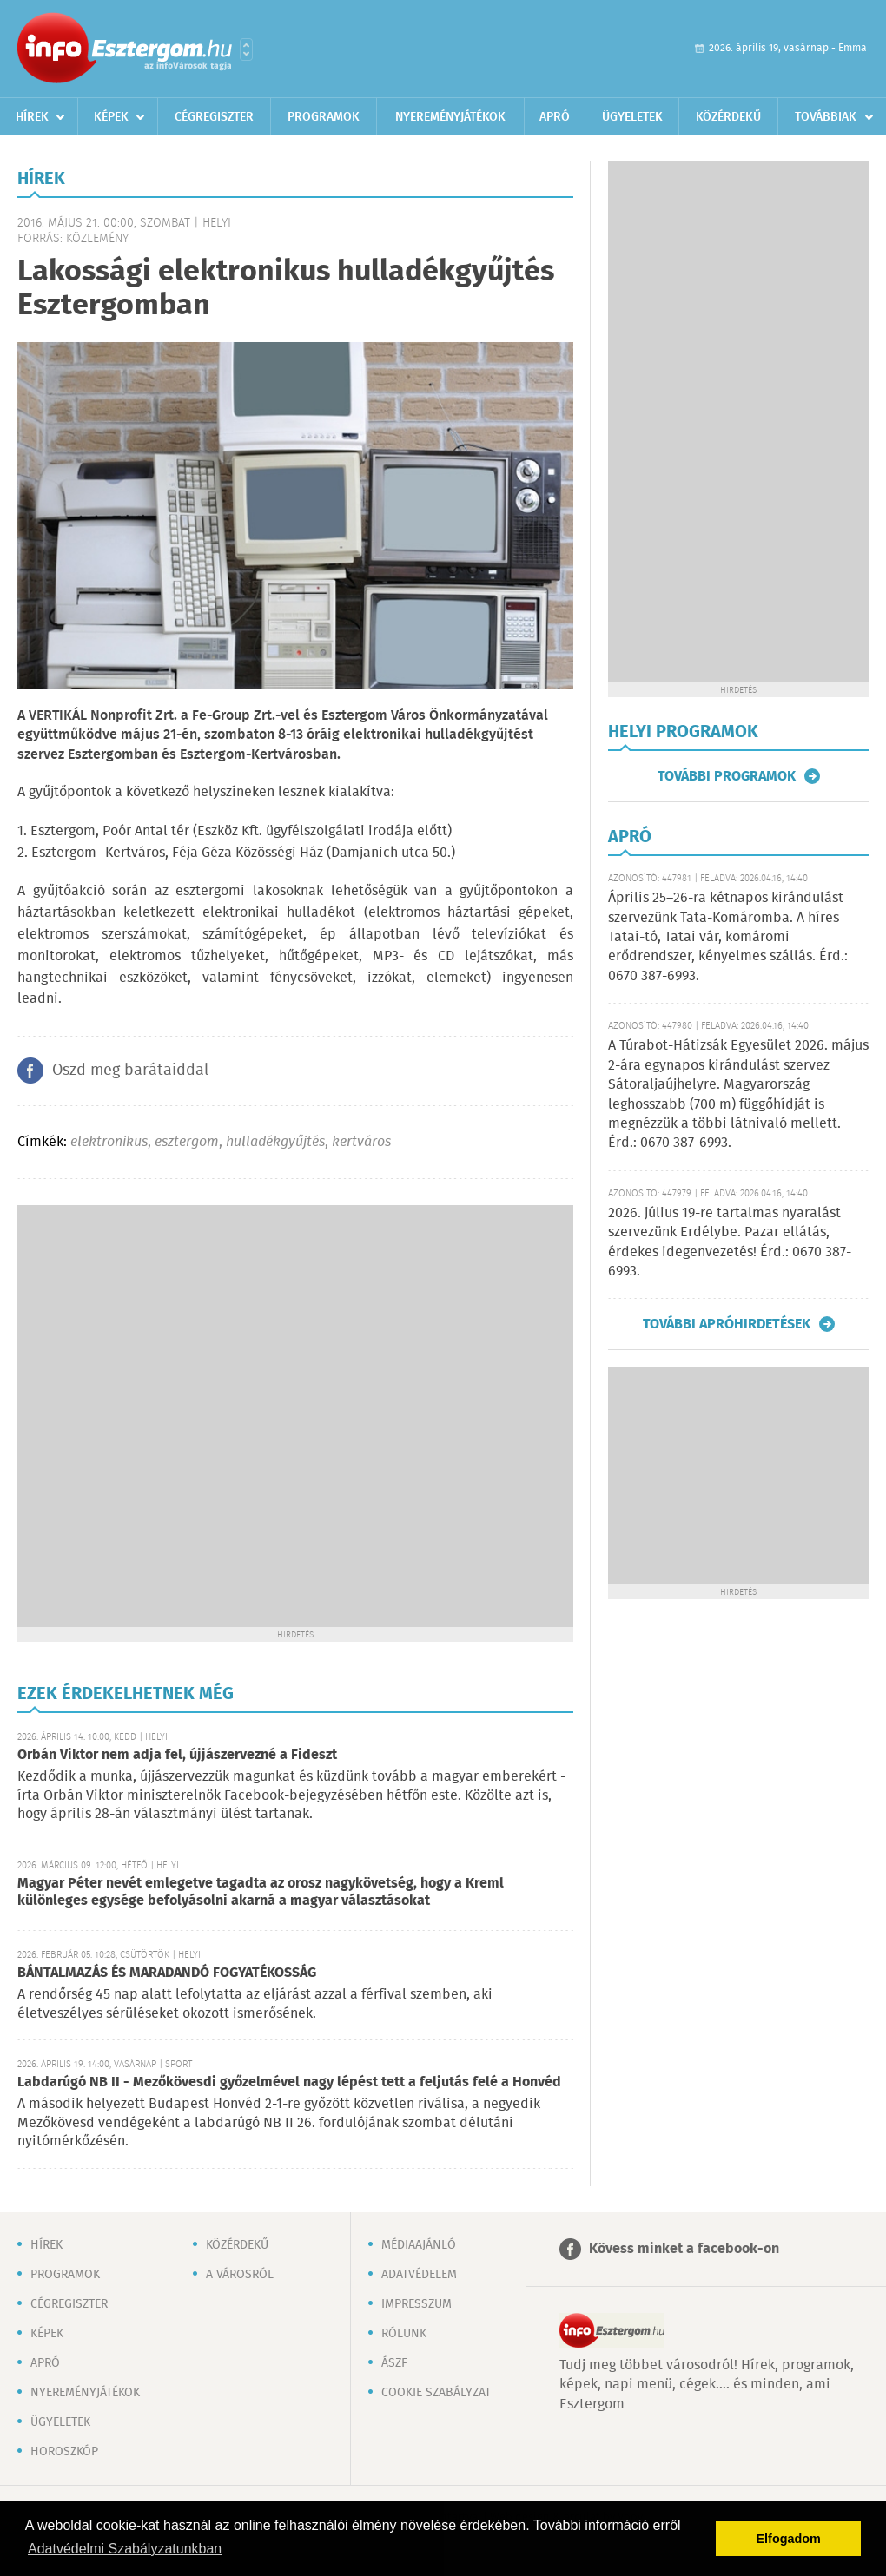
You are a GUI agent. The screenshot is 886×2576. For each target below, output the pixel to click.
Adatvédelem (419, 2274)
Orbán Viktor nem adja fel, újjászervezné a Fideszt (177, 1755)
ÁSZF (394, 2363)
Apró (554, 117)
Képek (111, 117)
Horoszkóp (64, 2451)
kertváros (361, 1142)
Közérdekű (728, 117)
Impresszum (416, 2304)
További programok (727, 776)
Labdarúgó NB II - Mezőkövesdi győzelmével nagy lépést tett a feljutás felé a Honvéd (289, 2082)
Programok (324, 117)
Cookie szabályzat (436, 2392)
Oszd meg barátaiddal (130, 1070)
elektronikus (109, 1142)
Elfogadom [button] (789, 2539)
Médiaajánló (418, 2245)
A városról (240, 2274)
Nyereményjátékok (450, 117)
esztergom (187, 1142)
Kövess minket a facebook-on (684, 2249)
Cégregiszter (214, 117)
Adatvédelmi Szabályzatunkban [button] (125, 2548)
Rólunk (403, 2333)
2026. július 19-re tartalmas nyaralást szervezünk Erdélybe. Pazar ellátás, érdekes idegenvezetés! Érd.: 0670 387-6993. (729, 1242)
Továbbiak (825, 117)
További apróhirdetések (726, 1324)
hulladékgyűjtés (275, 1142)
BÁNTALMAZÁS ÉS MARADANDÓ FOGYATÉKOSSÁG (166, 1973)
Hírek (32, 117)
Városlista (246, 49)
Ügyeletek (632, 117)
